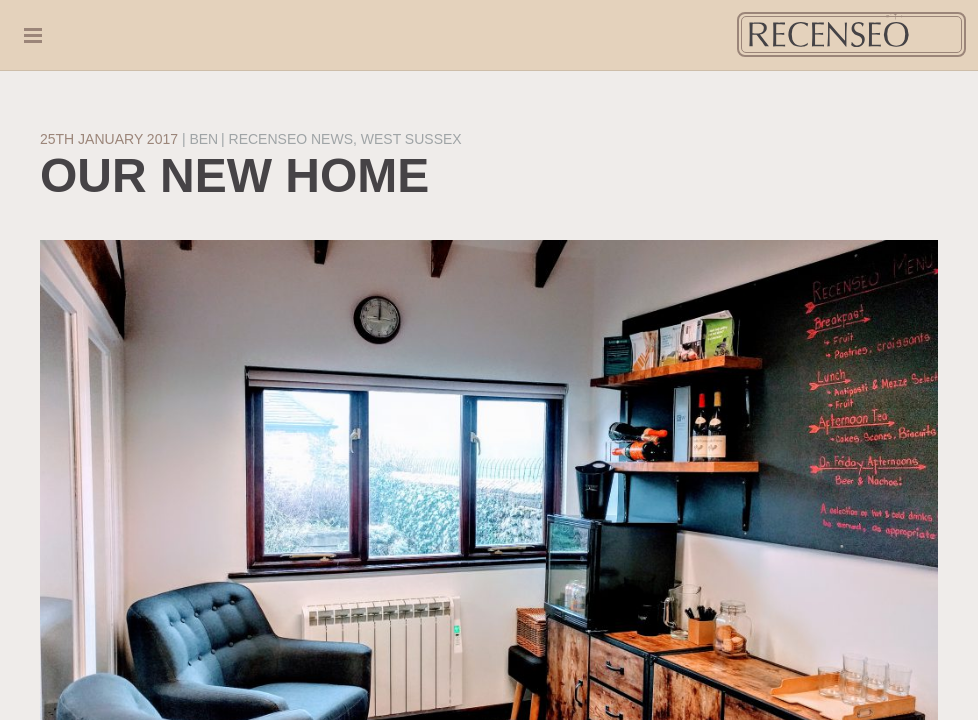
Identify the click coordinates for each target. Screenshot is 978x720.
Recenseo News (291, 139)
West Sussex (411, 139)
